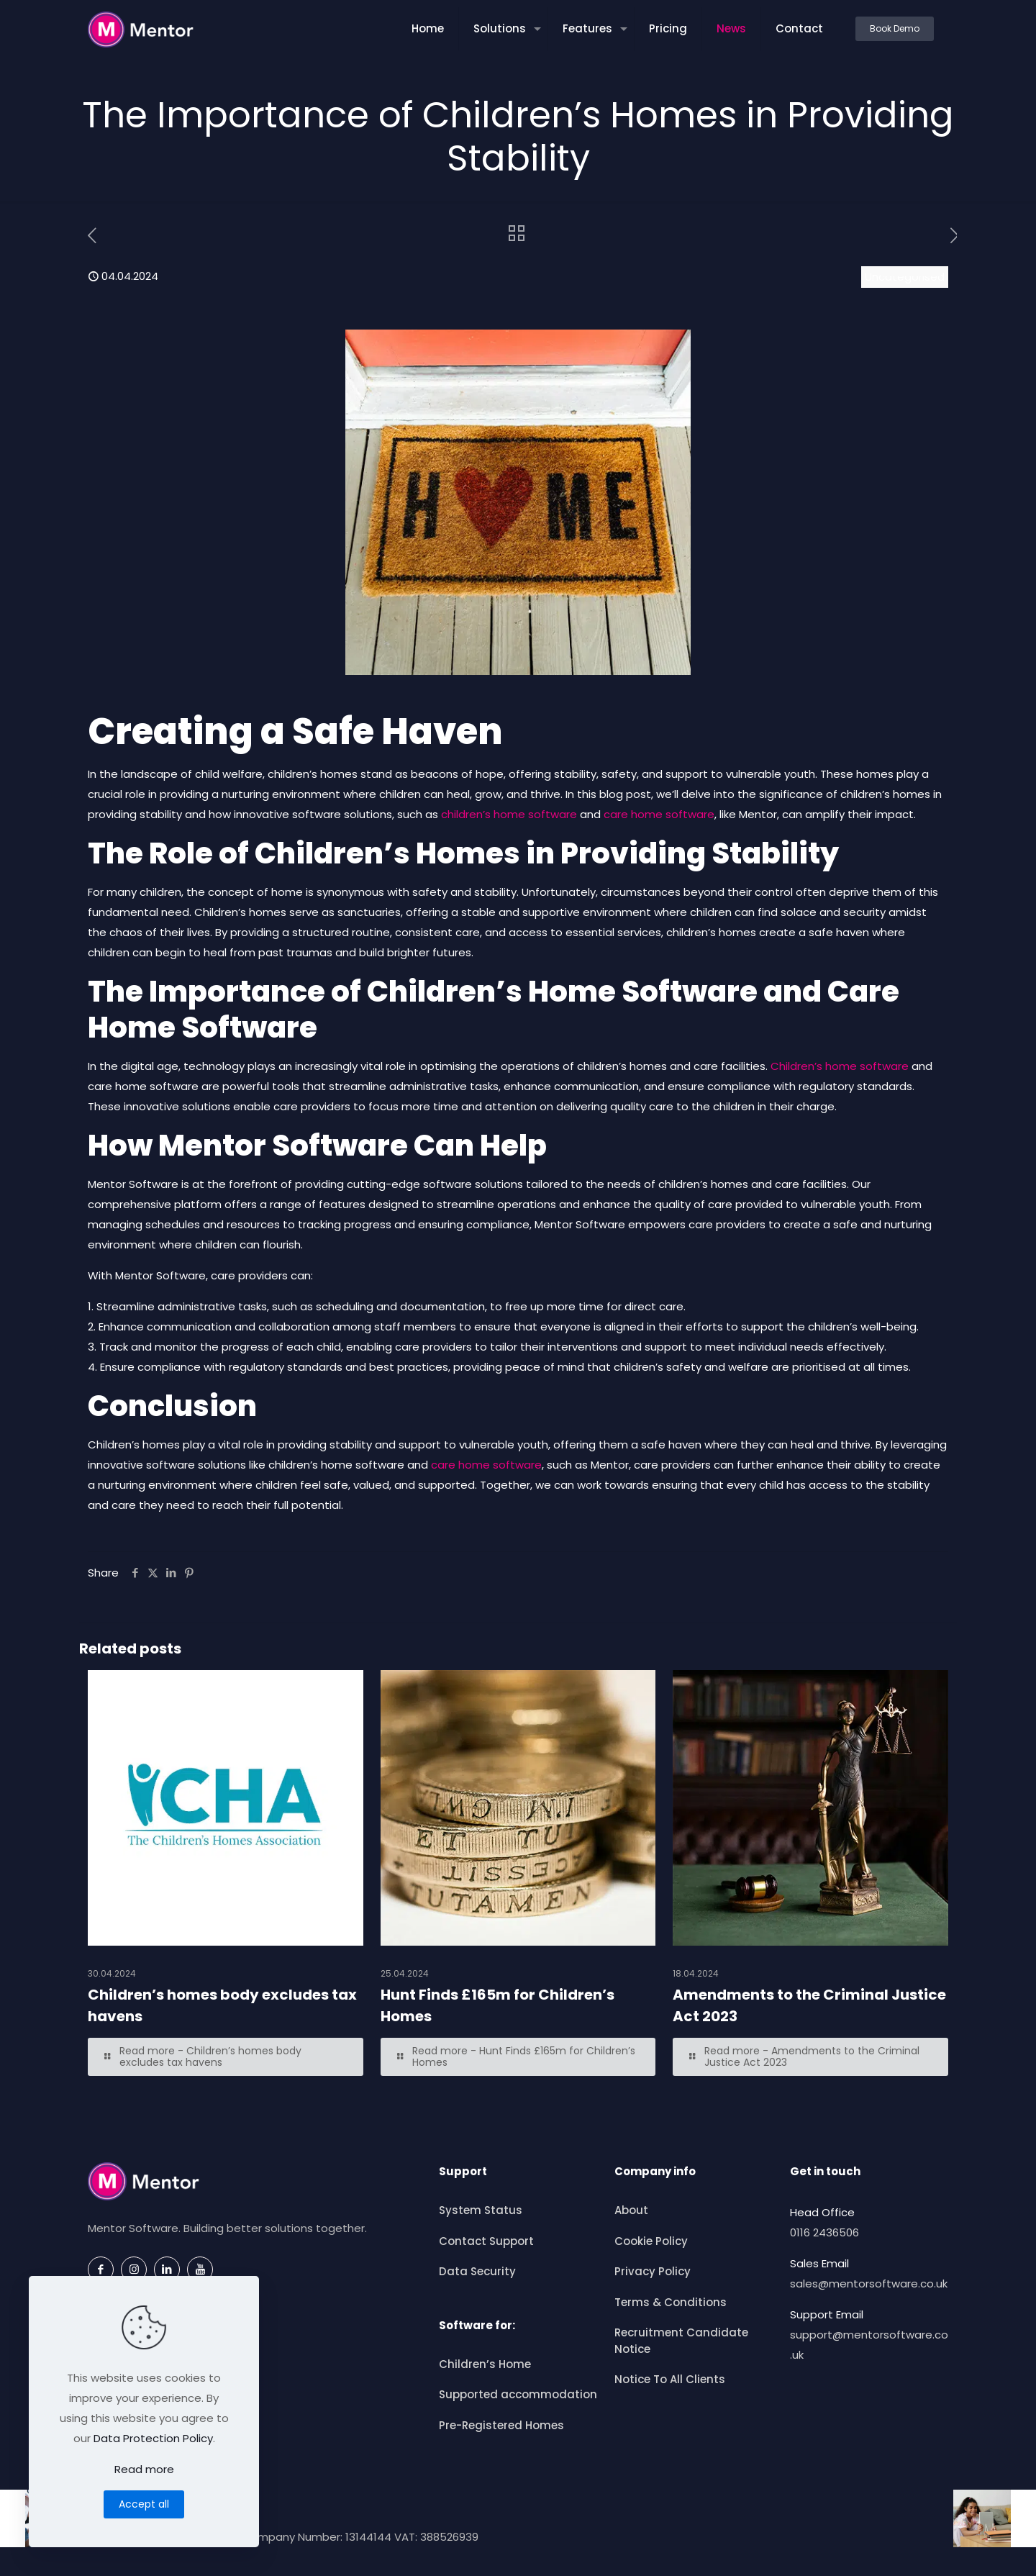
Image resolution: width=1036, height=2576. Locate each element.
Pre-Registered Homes (501, 2425)
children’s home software (509, 814)
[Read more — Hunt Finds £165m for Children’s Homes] (518, 2057)
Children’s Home (485, 2364)
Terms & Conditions (670, 2302)
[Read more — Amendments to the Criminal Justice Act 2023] (810, 2057)
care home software (659, 814)
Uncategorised (905, 276)
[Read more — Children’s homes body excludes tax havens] (225, 2057)
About (631, 2210)
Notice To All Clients (669, 2379)
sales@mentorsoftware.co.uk (869, 2283)
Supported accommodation (518, 2394)
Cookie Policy (651, 2241)
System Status (480, 2210)
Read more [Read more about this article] (144, 2469)
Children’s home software (840, 1066)
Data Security (477, 2271)
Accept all (144, 2504)
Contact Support (486, 2241)
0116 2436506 (824, 2232)
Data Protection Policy (153, 2438)
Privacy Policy (652, 2271)
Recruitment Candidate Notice (681, 2341)
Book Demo (894, 28)
